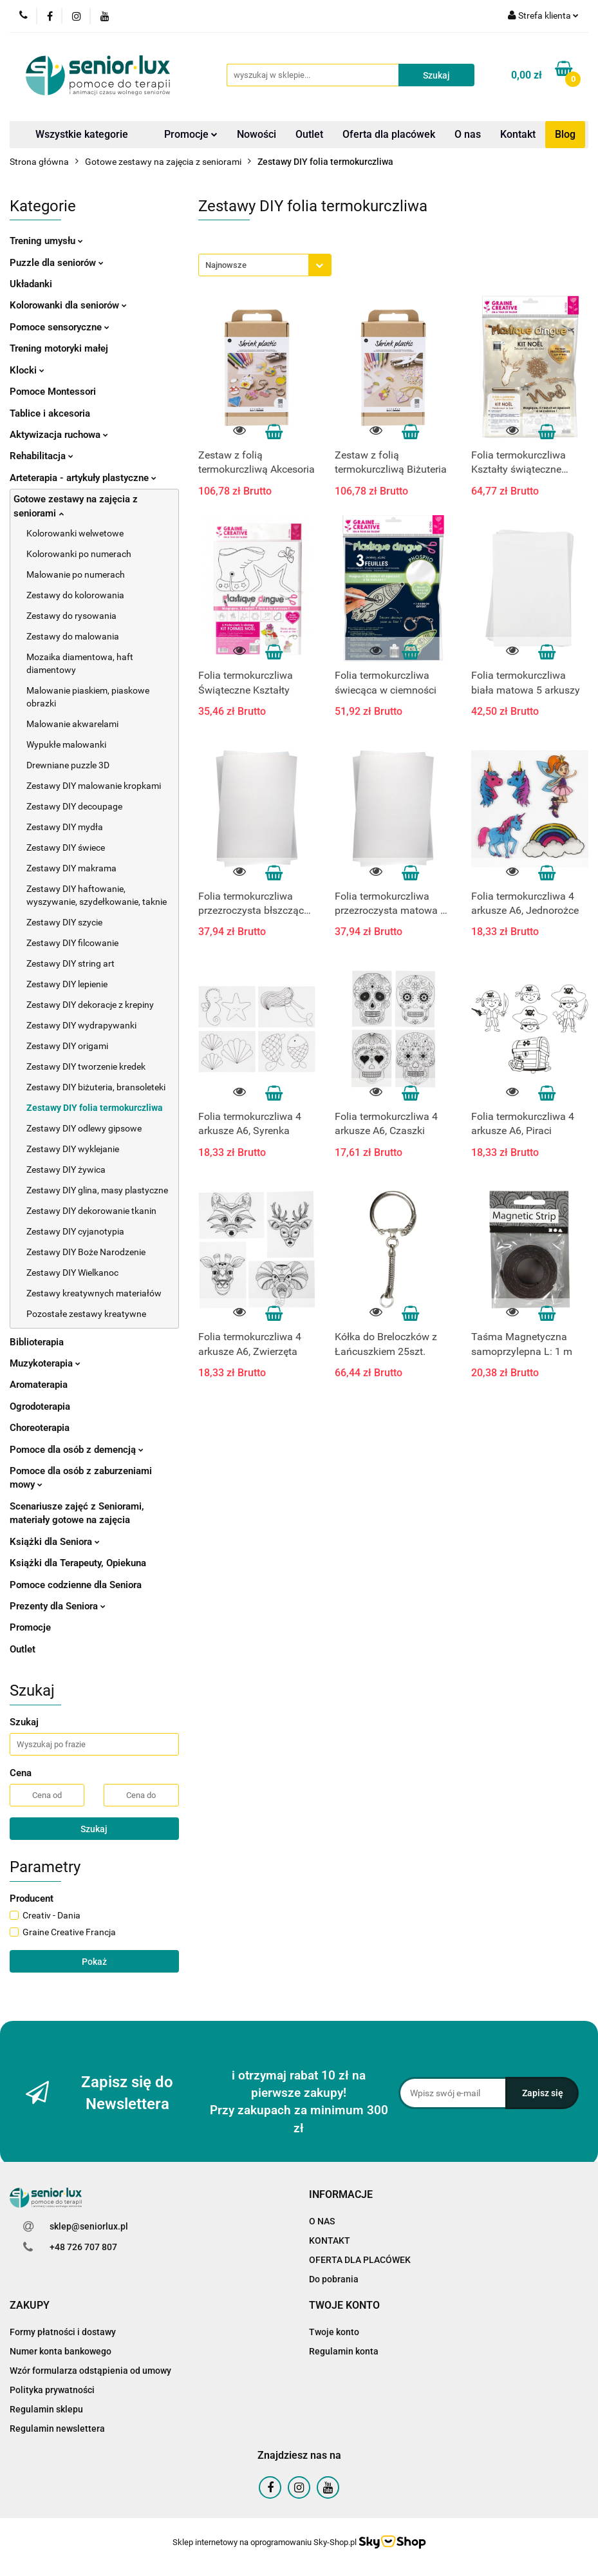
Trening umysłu (46, 241)
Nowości (256, 134)
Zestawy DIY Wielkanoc (72, 1272)
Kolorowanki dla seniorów (68, 305)
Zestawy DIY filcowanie (72, 943)
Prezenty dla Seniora (58, 1606)
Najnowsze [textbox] (226, 265)
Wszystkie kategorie (81, 134)
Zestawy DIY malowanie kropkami (93, 786)
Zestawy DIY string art (70, 963)
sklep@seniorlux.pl (89, 2226)
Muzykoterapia (45, 1363)
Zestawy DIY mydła (64, 827)
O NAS (322, 2221)
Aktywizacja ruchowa (59, 434)
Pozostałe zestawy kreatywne (86, 1314)
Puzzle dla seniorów (57, 263)
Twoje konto (334, 2332)
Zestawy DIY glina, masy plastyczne (97, 1190)
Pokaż (94, 1961)
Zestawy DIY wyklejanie (72, 1149)
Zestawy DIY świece (65, 847)
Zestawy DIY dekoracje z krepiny (90, 1004)
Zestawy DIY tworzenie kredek (85, 1066)
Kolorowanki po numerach (78, 554)
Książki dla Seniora (55, 1542)
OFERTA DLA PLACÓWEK (360, 2260)
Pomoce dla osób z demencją (77, 1449)
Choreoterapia (40, 1428)
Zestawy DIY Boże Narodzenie (85, 1252)
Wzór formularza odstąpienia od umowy (90, 2370)
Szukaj (93, 1829)
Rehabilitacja (41, 456)
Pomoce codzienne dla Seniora (76, 1585)
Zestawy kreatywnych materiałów (94, 1293)
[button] (341, 2195)
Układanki (31, 284)
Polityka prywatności (52, 2390)
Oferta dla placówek (388, 134)
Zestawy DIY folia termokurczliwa (94, 1108)
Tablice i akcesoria (50, 413)
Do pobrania (334, 2279)
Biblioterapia (37, 1342)
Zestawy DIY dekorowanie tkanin (91, 1211)
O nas (467, 134)
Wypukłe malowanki (66, 744)
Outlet (309, 134)
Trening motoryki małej (59, 348)
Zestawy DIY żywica (66, 1169)
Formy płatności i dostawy (63, 2332)
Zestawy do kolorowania (75, 595)
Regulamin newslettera (57, 2428)
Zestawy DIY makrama (71, 868)
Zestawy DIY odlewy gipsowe (84, 1128)
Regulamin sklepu (46, 2409)
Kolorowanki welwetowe (75, 533)
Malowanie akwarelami (72, 724)
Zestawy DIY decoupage (74, 806)
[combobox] (265, 265)
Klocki (27, 370)
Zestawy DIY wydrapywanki (81, 1025)
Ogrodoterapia (40, 1406)
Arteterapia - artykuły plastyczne (83, 478)
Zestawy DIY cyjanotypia (75, 1231)
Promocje (191, 134)
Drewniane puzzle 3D (67, 765)
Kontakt (518, 134)
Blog (565, 134)
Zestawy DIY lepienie (66, 984)
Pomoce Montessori (53, 391)
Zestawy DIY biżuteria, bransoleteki (95, 1087)
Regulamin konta (343, 2351)
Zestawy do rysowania (71, 616)
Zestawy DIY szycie (64, 922)
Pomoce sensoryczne (59, 327)
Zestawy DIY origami (67, 1046)
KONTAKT (329, 2240)
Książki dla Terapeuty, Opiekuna (78, 1563)
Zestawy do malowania (72, 636)
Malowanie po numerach (75, 574)
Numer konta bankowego (60, 2351)
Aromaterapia (39, 1384)
